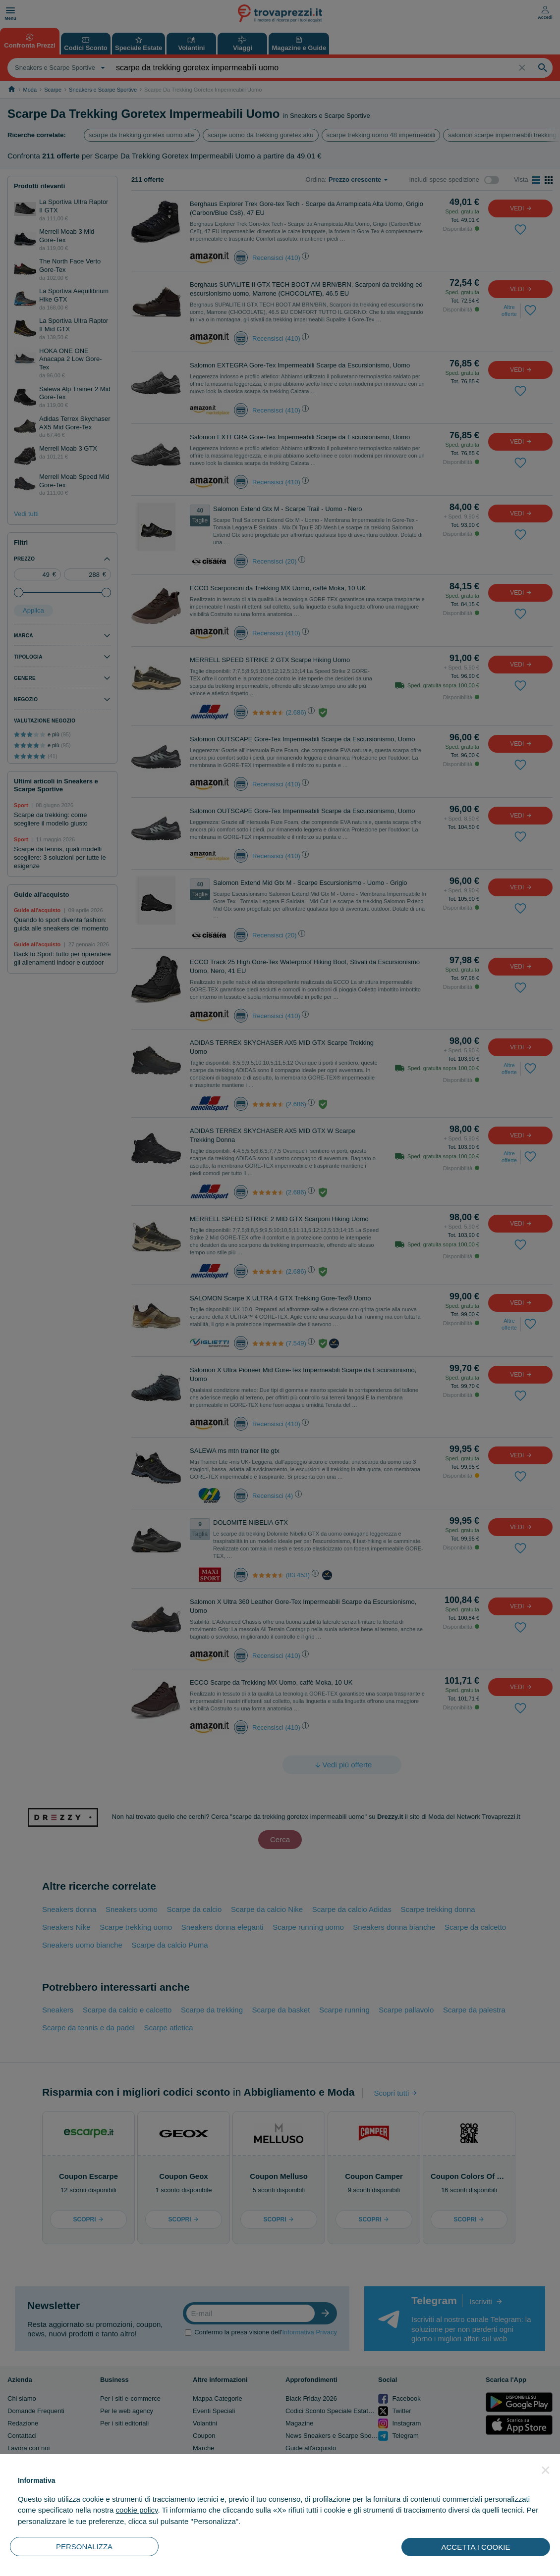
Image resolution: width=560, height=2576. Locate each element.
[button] (545, 2470)
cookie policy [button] (137, 2510)
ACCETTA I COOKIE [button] (476, 2547)
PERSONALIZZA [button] (84, 2546)
